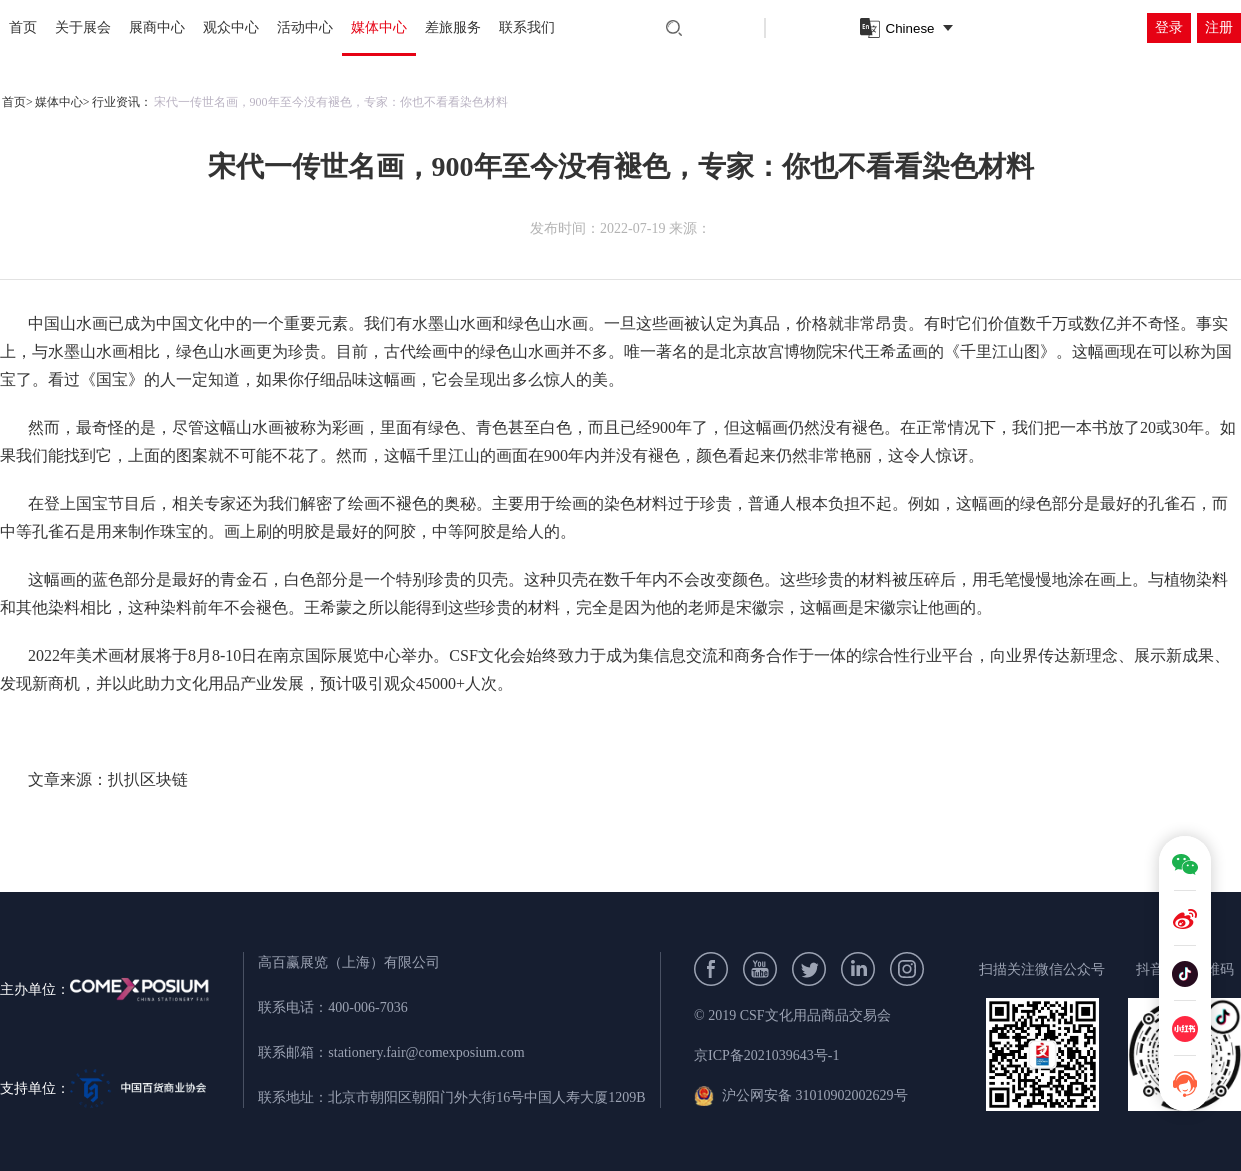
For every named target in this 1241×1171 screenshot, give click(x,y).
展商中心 (157, 27)
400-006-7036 (367, 1007)
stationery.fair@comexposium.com (426, 1052)
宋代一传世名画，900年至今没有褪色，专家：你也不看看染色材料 (331, 102)
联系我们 (527, 27)
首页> (17, 102)
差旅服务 (453, 27)
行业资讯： (122, 102)
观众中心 (231, 27)
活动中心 (305, 27)
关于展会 (83, 27)
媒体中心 (379, 27)
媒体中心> (62, 102)
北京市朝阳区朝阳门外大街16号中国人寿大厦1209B (486, 1097)
